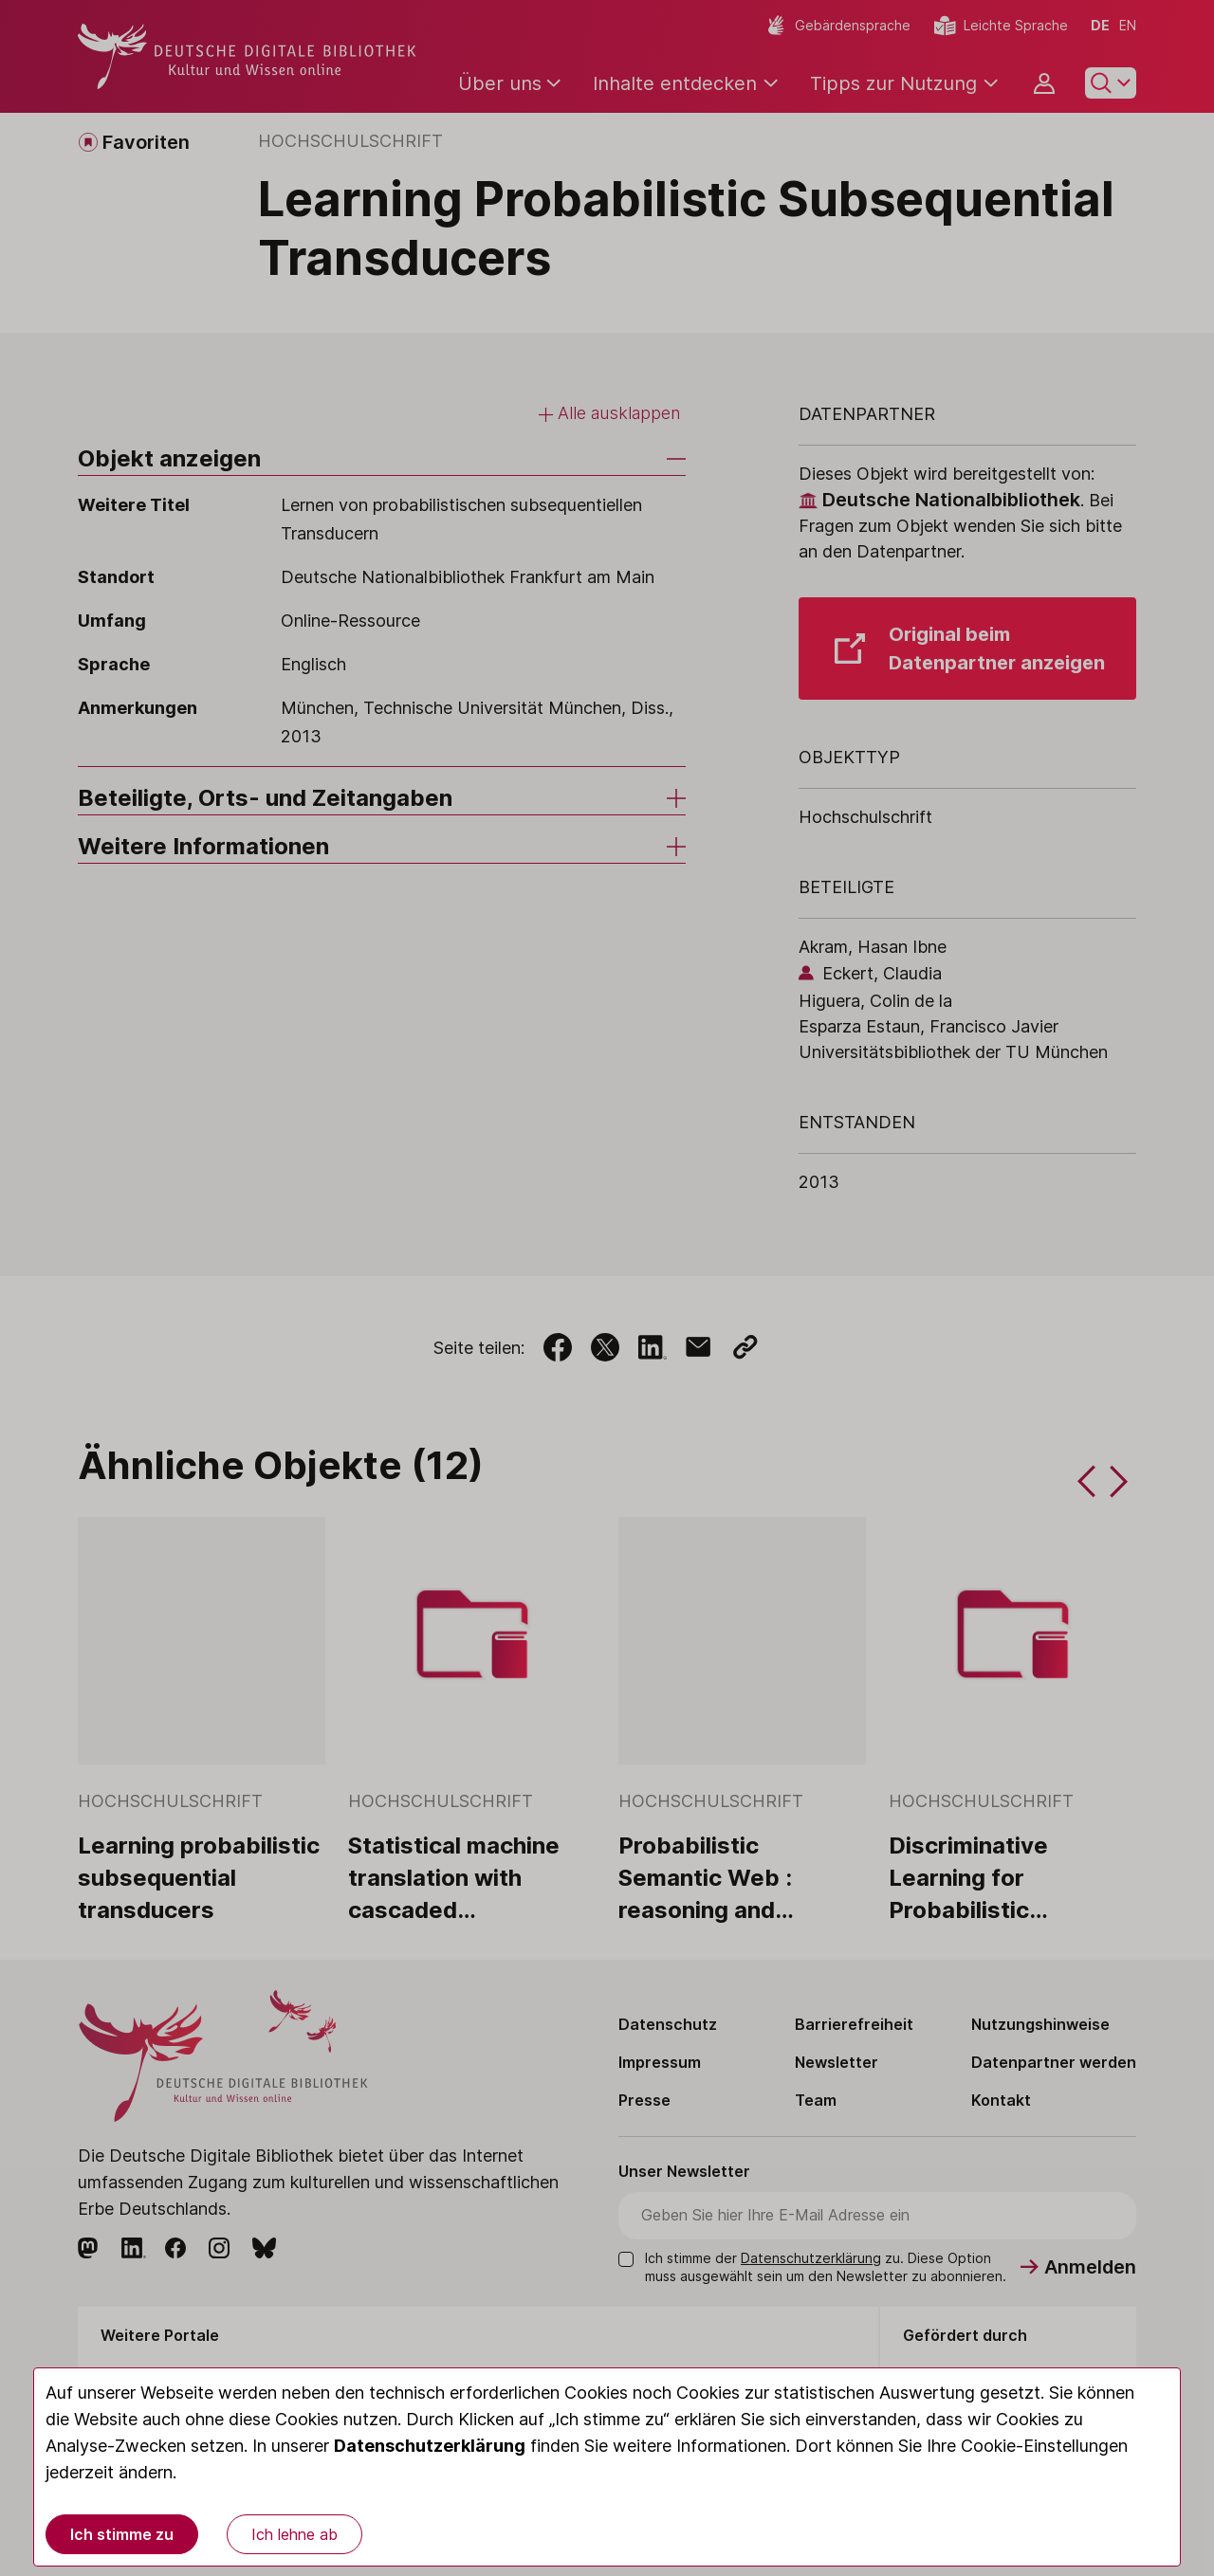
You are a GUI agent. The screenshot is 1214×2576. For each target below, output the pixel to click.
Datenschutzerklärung (429, 2446)
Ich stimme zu (122, 2534)
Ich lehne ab (294, 2534)
